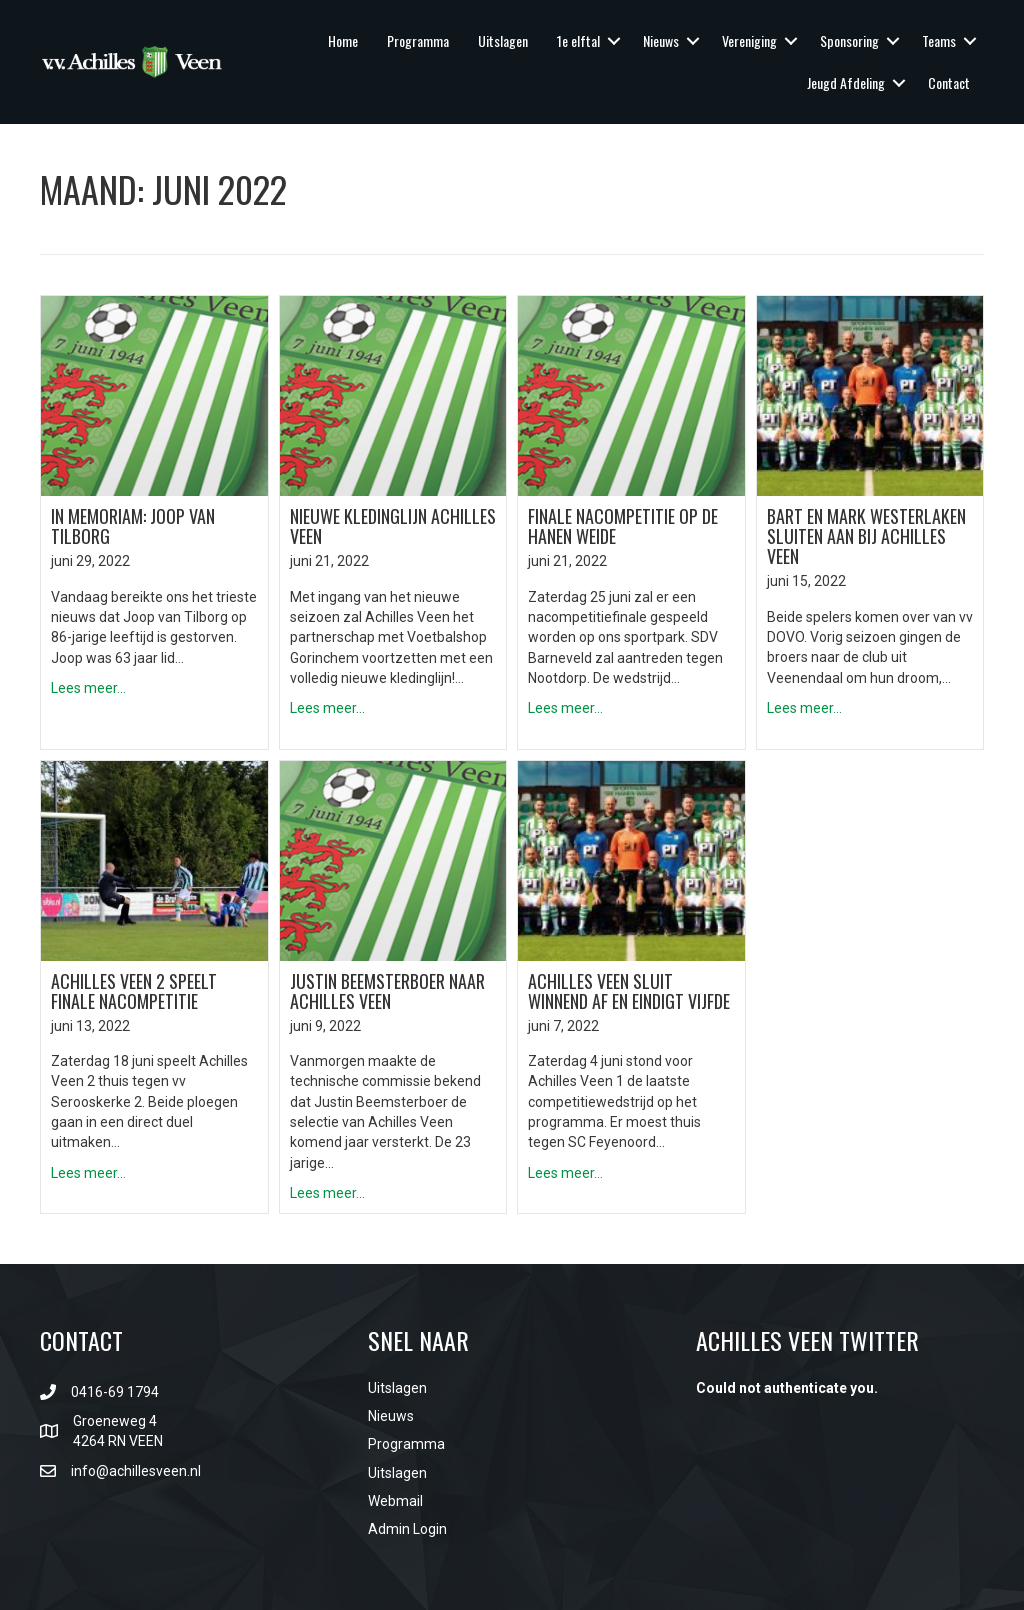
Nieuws (661, 40)
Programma (418, 40)
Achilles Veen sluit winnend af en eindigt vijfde (629, 991)
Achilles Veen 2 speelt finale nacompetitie (134, 991)
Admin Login (407, 1529)
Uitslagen (503, 40)
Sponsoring (849, 40)
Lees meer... (88, 688)
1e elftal (578, 40)
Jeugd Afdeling (846, 82)
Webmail (395, 1501)
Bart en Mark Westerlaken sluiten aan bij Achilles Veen (866, 536)
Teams (939, 40)
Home (343, 40)
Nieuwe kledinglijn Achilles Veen (393, 526)
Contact (949, 82)
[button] (614, 41)
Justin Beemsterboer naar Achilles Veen (387, 991)
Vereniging (749, 40)
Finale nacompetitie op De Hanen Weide (623, 526)
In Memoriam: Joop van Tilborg (133, 526)
